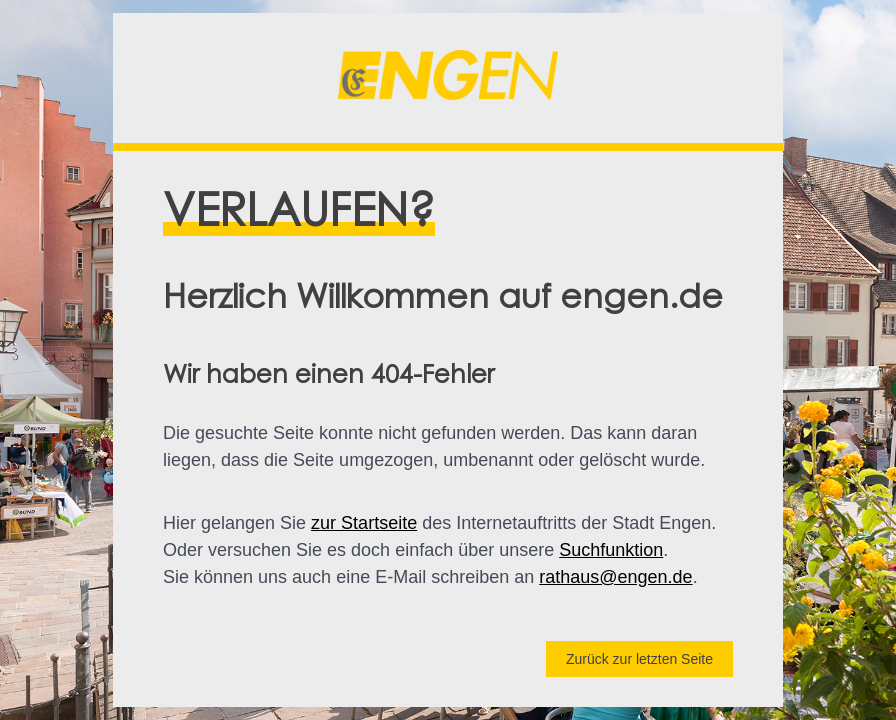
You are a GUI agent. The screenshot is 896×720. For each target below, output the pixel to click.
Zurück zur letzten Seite (639, 659)
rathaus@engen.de (615, 577)
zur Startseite (364, 523)
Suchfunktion (611, 550)
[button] (448, 78)
